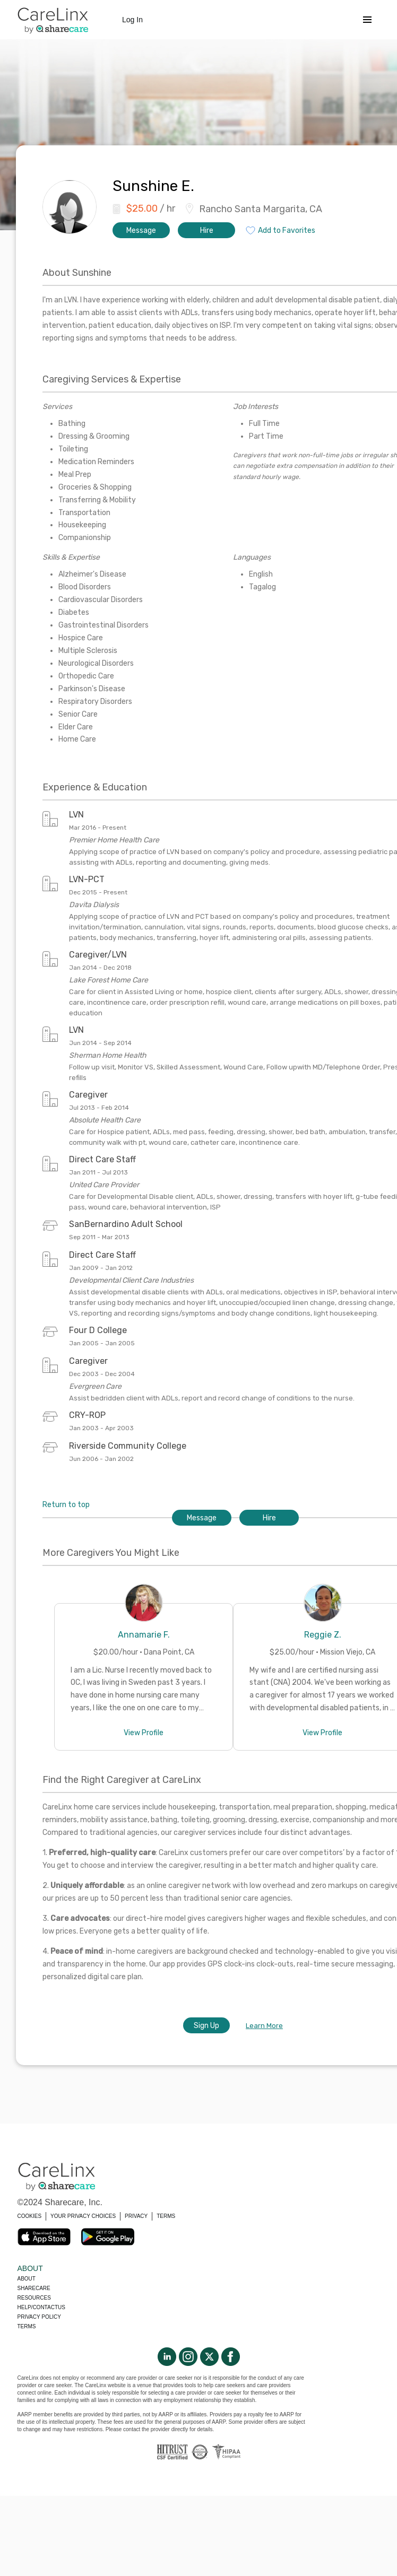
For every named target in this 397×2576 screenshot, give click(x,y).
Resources (34, 2298)
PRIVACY (136, 2216)
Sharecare (34, 2288)
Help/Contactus (41, 2307)
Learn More (264, 2026)
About (27, 2279)
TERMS (166, 2216)
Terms (27, 2326)
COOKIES (30, 2216)
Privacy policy (39, 2317)
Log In (132, 19)
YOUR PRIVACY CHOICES (83, 2216)
